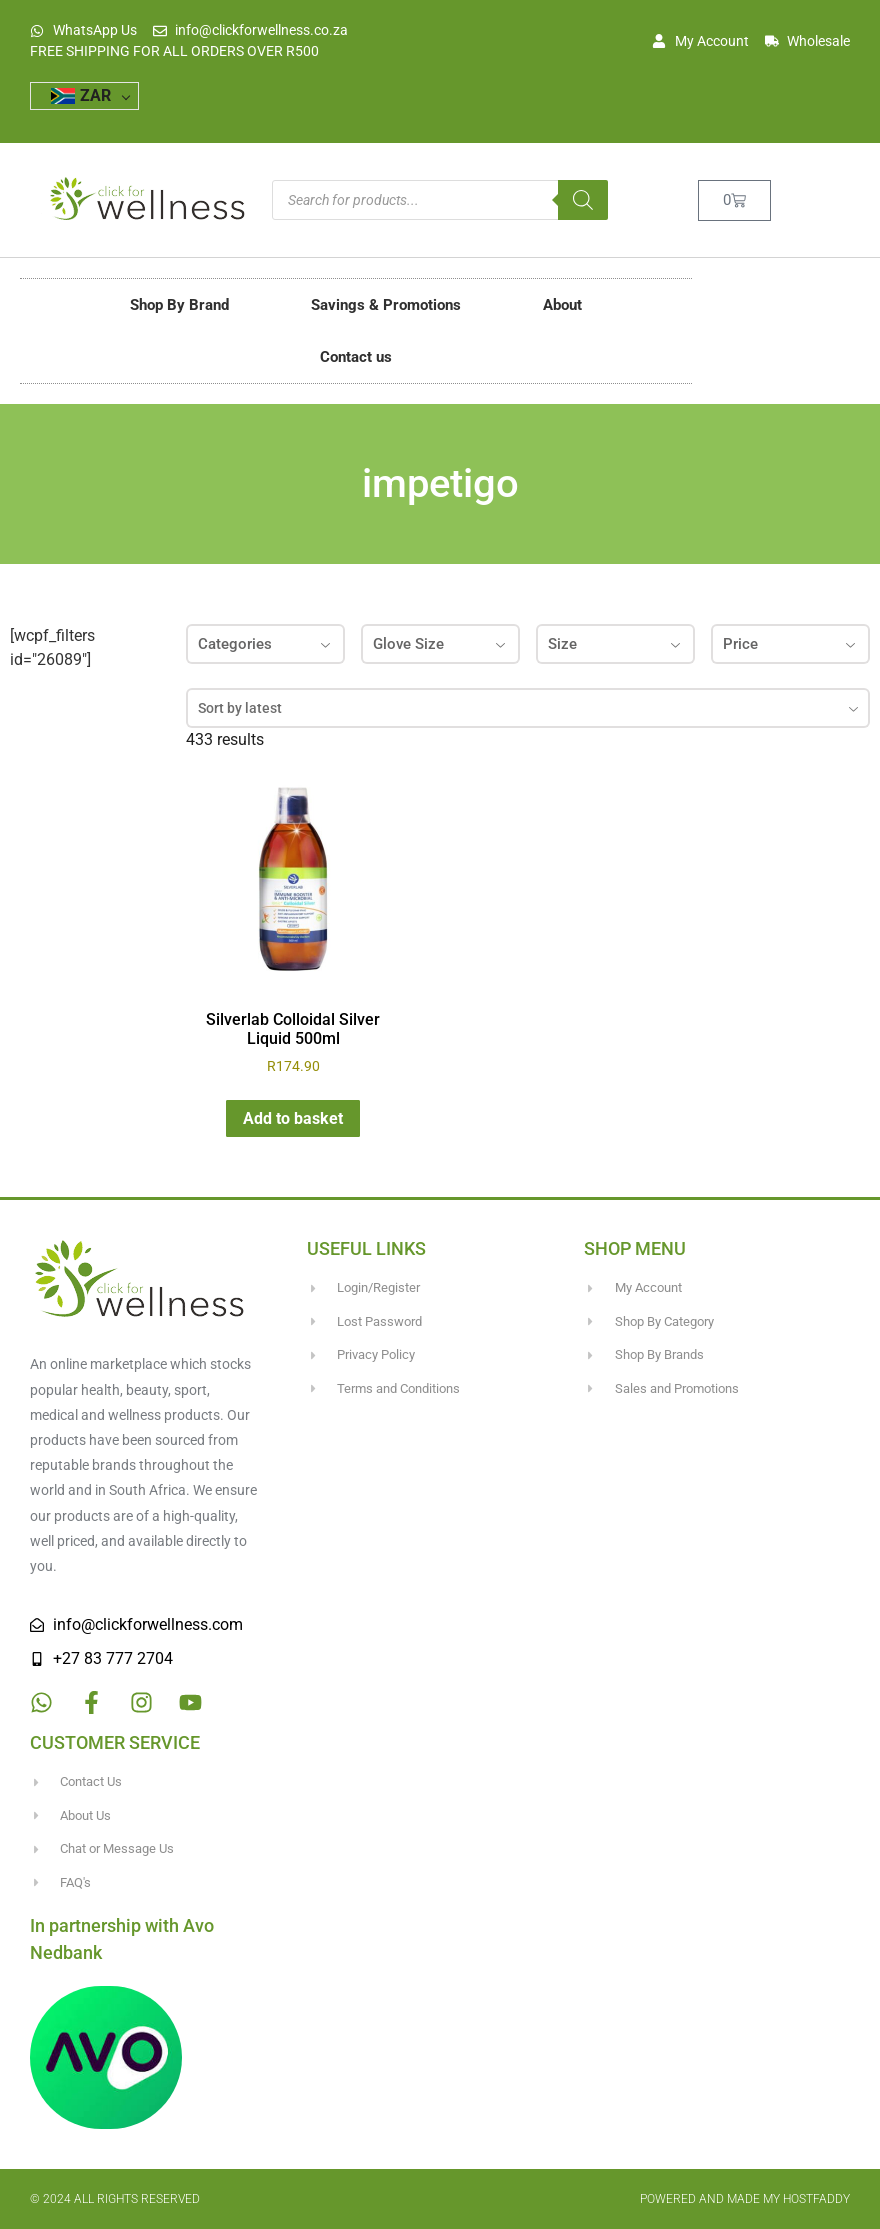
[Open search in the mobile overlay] (440, 200)
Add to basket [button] (293, 1118)
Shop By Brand (179, 305)
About (562, 305)
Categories (265, 644)
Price (790, 644)
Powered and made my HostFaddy (745, 2199)
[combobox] (528, 708)
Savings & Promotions (386, 305)
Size (615, 644)
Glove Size (440, 644)
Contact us (356, 357)
